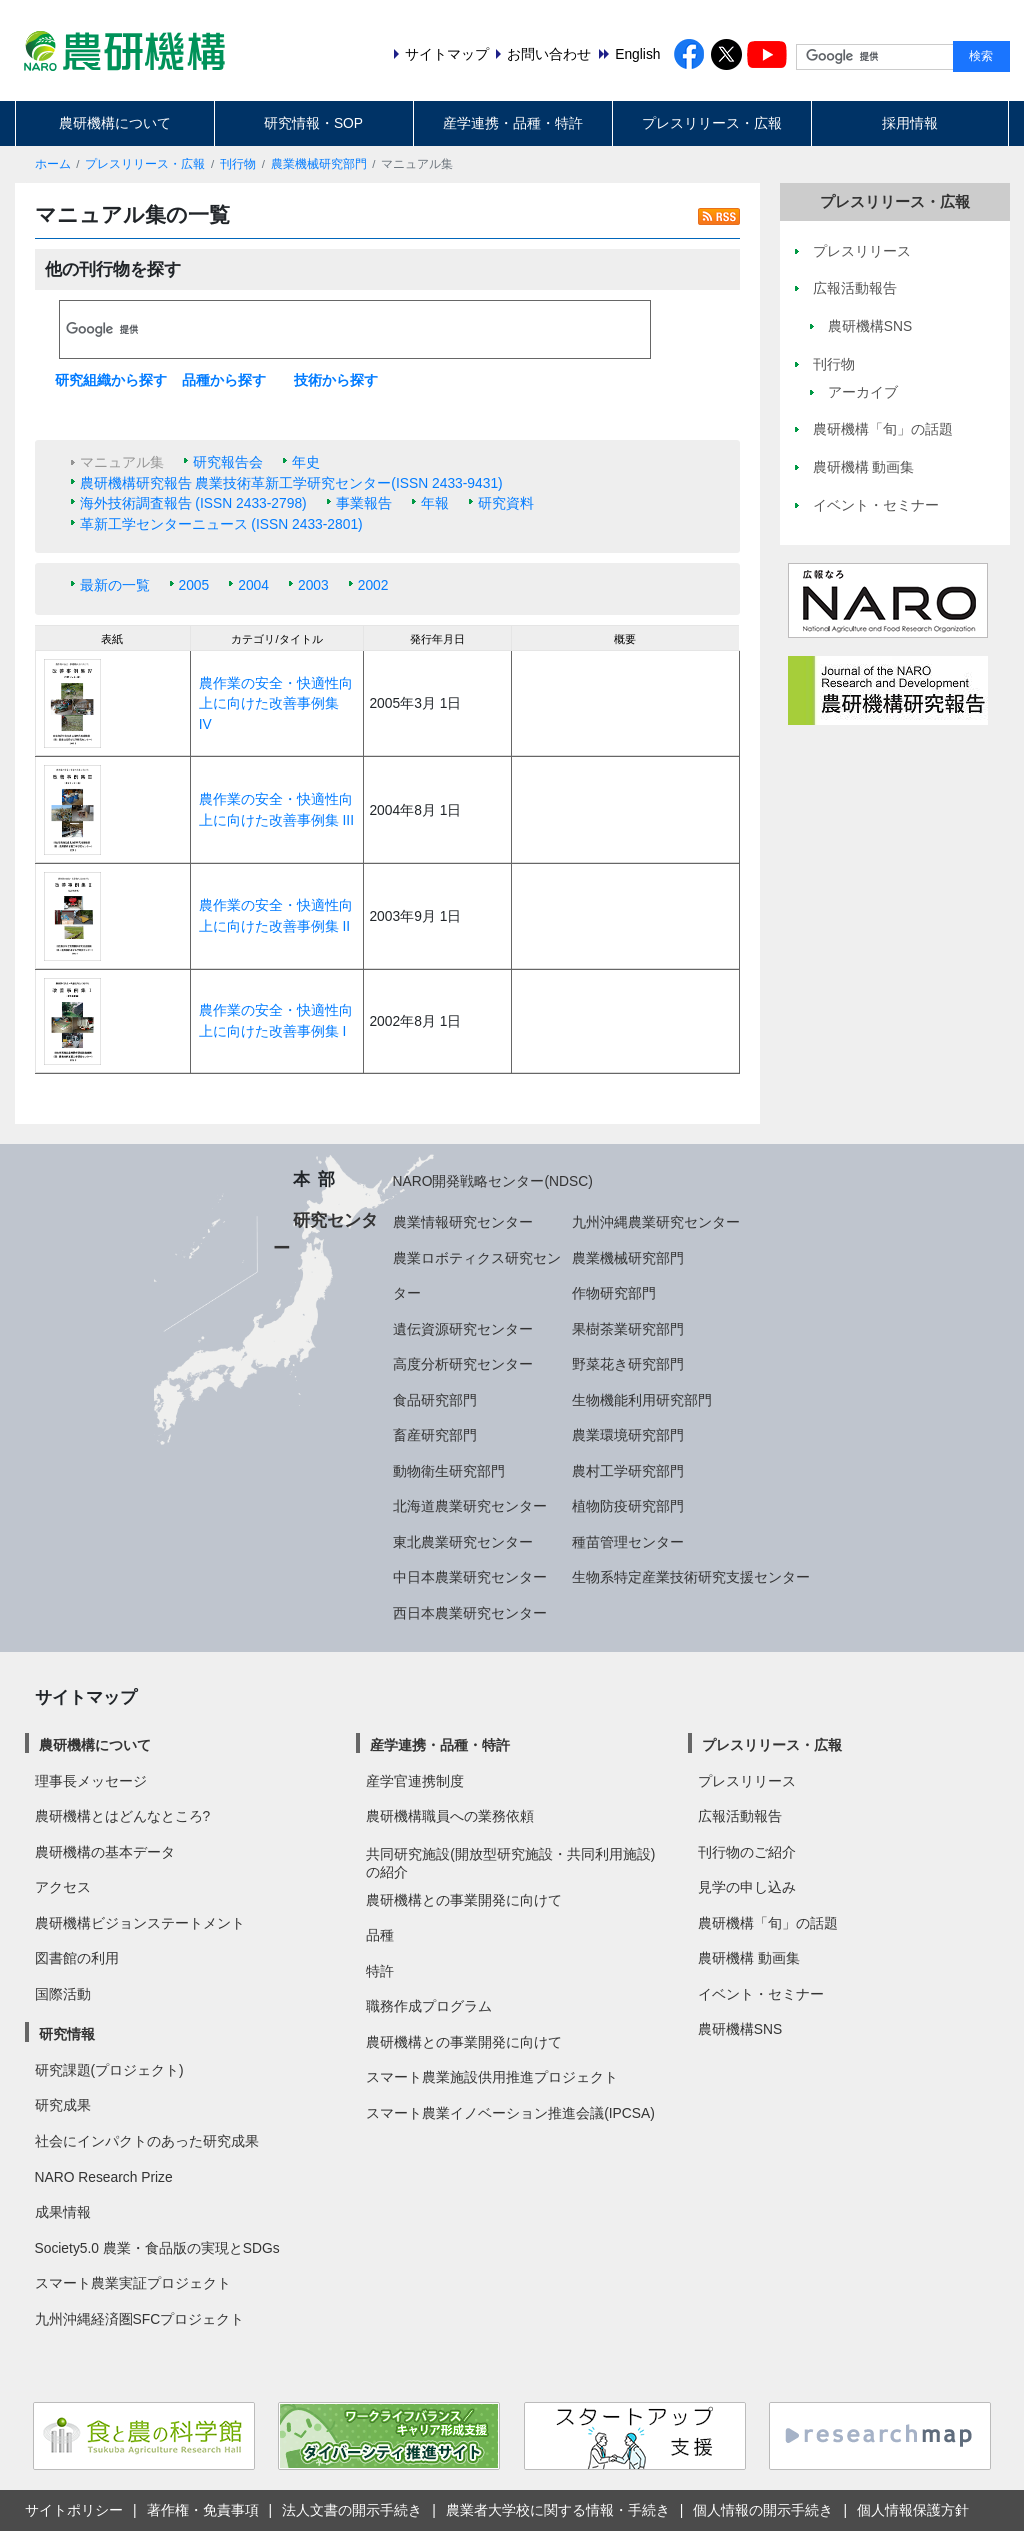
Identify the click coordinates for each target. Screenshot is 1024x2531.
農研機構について (115, 123)
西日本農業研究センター (470, 1613)
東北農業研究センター (463, 1542)
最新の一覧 (115, 585)
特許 (380, 1971)
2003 (313, 585)
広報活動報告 (740, 1816)
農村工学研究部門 (628, 1471)
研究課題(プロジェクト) (109, 2070)
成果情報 (63, 2212)
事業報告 (364, 503)
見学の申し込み (747, 1887)
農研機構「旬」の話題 (768, 1923)
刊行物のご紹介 (747, 1852)
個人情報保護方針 (913, 2510)
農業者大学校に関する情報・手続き (558, 2510)
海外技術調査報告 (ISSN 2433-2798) (193, 503)
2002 (373, 585)
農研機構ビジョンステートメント (140, 1923)
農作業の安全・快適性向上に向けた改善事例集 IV (276, 703)
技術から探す (336, 380)
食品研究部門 (435, 1400)
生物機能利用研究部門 (642, 1400)
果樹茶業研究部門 (628, 1329)
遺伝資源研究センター (463, 1329)
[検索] (355, 329)
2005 (194, 585)
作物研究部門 (614, 1293)
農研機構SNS (740, 2029)
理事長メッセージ (91, 1781)
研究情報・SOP (313, 123)
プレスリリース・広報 (712, 123)
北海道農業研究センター (470, 1506)
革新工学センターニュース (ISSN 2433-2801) (221, 524)
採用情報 (910, 123)
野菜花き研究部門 (628, 1364)
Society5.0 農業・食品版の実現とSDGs (157, 2248)
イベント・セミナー (761, 1994)
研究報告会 (228, 462)
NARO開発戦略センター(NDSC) (493, 1181)
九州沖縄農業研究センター (656, 1222)
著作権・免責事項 (203, 2510)
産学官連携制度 (415, 1781)
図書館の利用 (77, 1958)
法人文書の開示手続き (352, 2510)
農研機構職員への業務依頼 (450, 1816)
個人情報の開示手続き (763, 2510)
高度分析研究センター (463, 1364)
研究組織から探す (111, 380)
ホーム (53, 164)
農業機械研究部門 (319, 164)
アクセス (63, 1887)
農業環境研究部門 (628, 1435)
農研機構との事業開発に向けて (464, 1900)
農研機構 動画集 (749, 1958)
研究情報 (67, 2034)
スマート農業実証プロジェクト (133, 2283)
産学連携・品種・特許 (513, 123)
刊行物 (238, 164)
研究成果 (63, 2105)
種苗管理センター (628, 1542)
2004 (253, 585)
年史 (306, 462)
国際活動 (63, 1994)
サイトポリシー (74, 2510)
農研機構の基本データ (105, 1852)
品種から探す (224, 380)
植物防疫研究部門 (628, 1506)
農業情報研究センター (463, 1222)
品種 (380, 1935)
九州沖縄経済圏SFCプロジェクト (140, 2319)
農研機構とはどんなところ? (123, 1816)
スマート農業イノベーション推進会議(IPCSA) (510, 2113)
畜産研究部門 (435, 1435)
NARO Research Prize (104, 2177)
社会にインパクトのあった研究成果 (147, 2141)
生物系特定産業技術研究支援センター (691, 1577)
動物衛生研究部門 (449, 1471)
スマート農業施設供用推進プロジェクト (492, 2077)
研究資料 (506, 503)
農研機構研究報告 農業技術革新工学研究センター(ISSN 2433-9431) (291, 483)
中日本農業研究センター (470, 1577)
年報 (435, 503)
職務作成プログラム (429, 2006)
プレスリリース (747, 1781)
